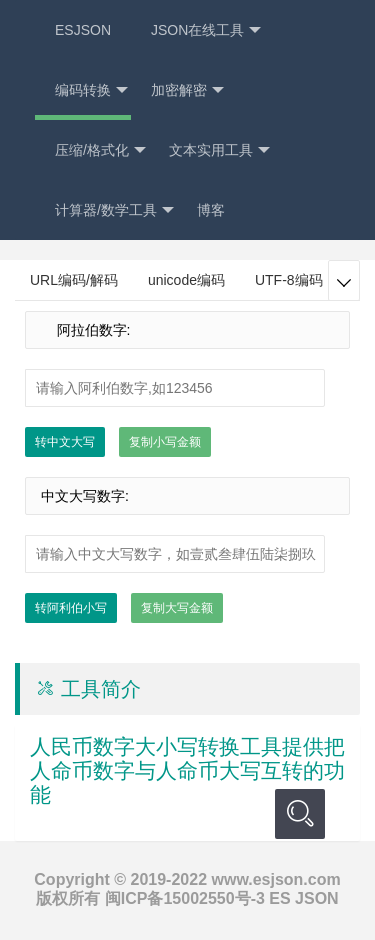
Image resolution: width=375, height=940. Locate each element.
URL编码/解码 (74, 280)
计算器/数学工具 (114, 210)
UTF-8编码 (289, 280)
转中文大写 (65, 442)
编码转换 (91, 90)
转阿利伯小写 (71, 608)
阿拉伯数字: (85, 330)
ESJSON (83, 30)
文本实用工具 (219, 150)
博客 (211, 210)
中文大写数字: (85, 496)
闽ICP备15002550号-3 (185, 898)
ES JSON (303, 898)
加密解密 (187, 90)
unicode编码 (186, 280)
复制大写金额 (177, 608)
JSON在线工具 (206, 30)
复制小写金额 (165, 442)
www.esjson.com (275, 879)
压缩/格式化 (100, 150)
